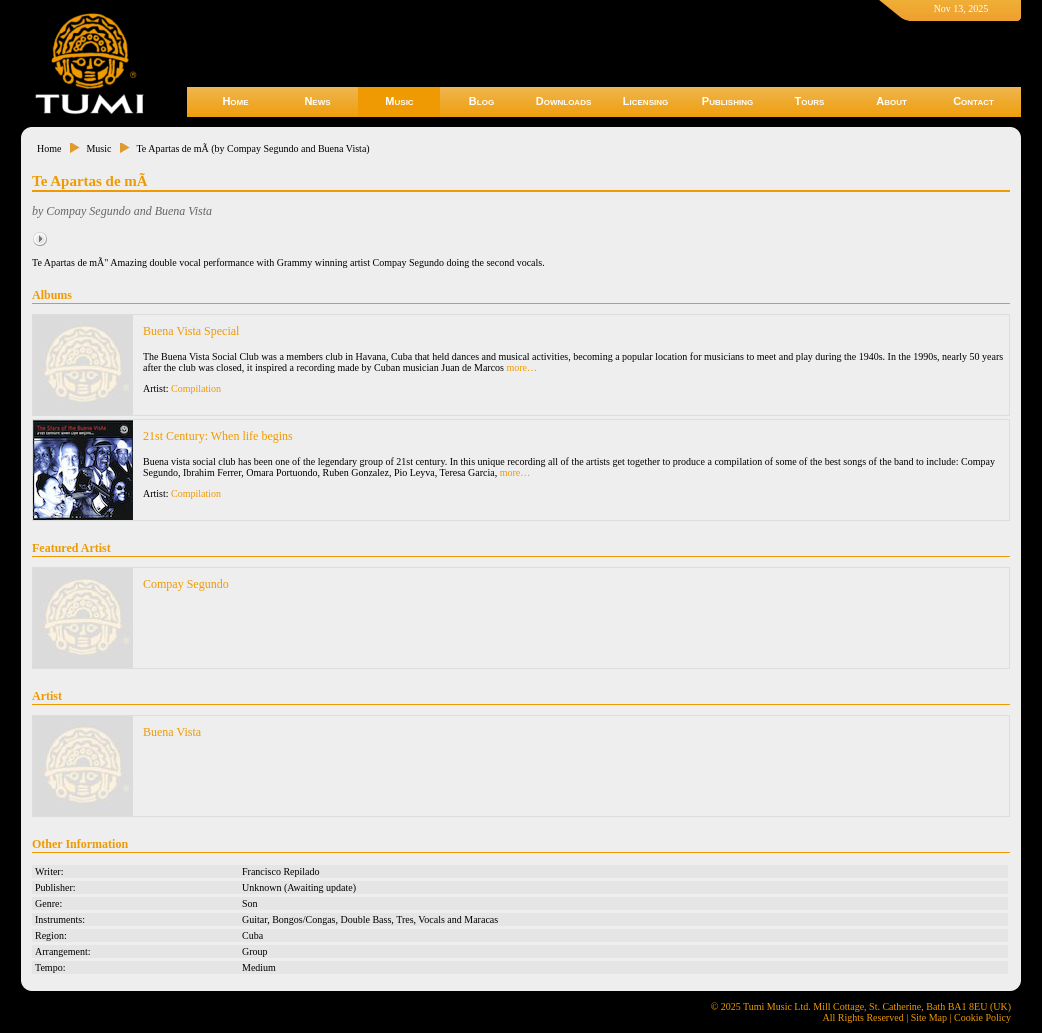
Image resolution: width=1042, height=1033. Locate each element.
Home (235, 101)
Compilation (196, 388)
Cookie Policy (982, 1017)
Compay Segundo (186, 584)
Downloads (564, 101)
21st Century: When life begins (218, 436)
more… (522, 367)
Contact (973, 101)
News (317, 101)
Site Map (929, 1017)
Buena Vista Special (191, 331)
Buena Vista (172, 732)
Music (399, 101)
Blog (481, 101)
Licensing (645, 101)
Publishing (727, 101)
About (891, 101)
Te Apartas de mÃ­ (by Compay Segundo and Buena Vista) (252, 148)
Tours (810, 101)
